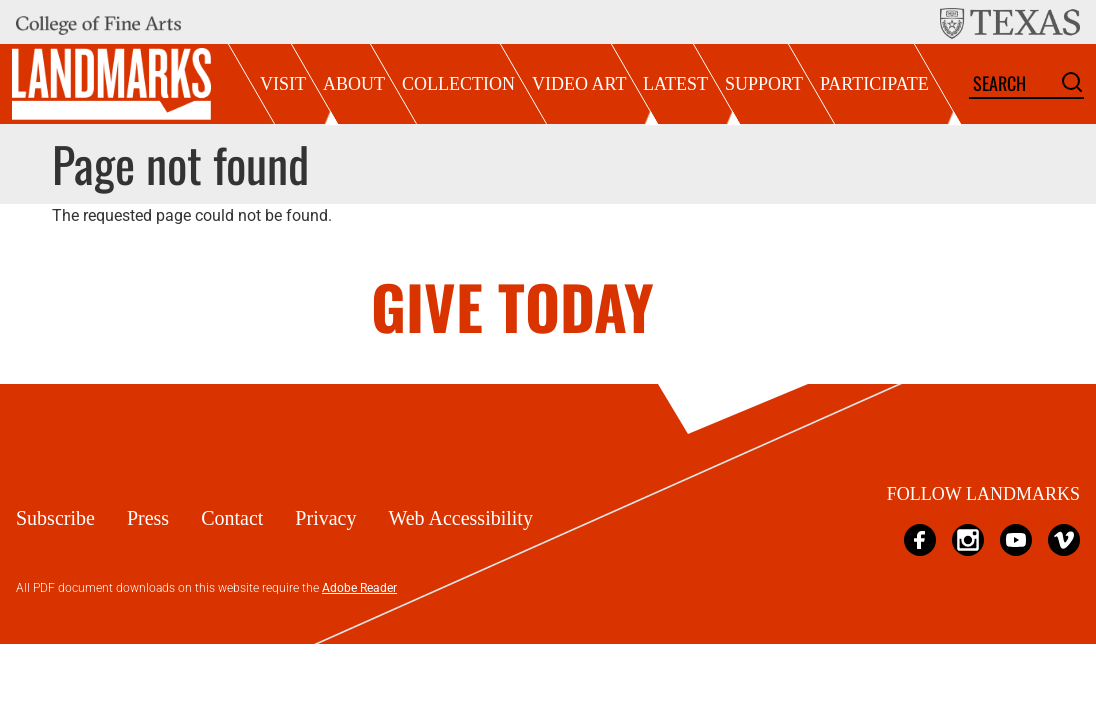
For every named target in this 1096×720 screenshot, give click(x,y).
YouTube (1016, 539)
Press (148, 518)
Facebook (920, 539)
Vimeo (1064, 539)
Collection (458, 84)
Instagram (968, 539)
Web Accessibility (460, 518)
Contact (232, 518)
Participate (874, 84)
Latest (675, 84)
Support (764, 84)
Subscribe (55, 518)
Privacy (325, 518)
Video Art (579, 84)
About (354, 84)
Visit (283, 84)
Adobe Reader (359, 588)
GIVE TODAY (512, 305)
